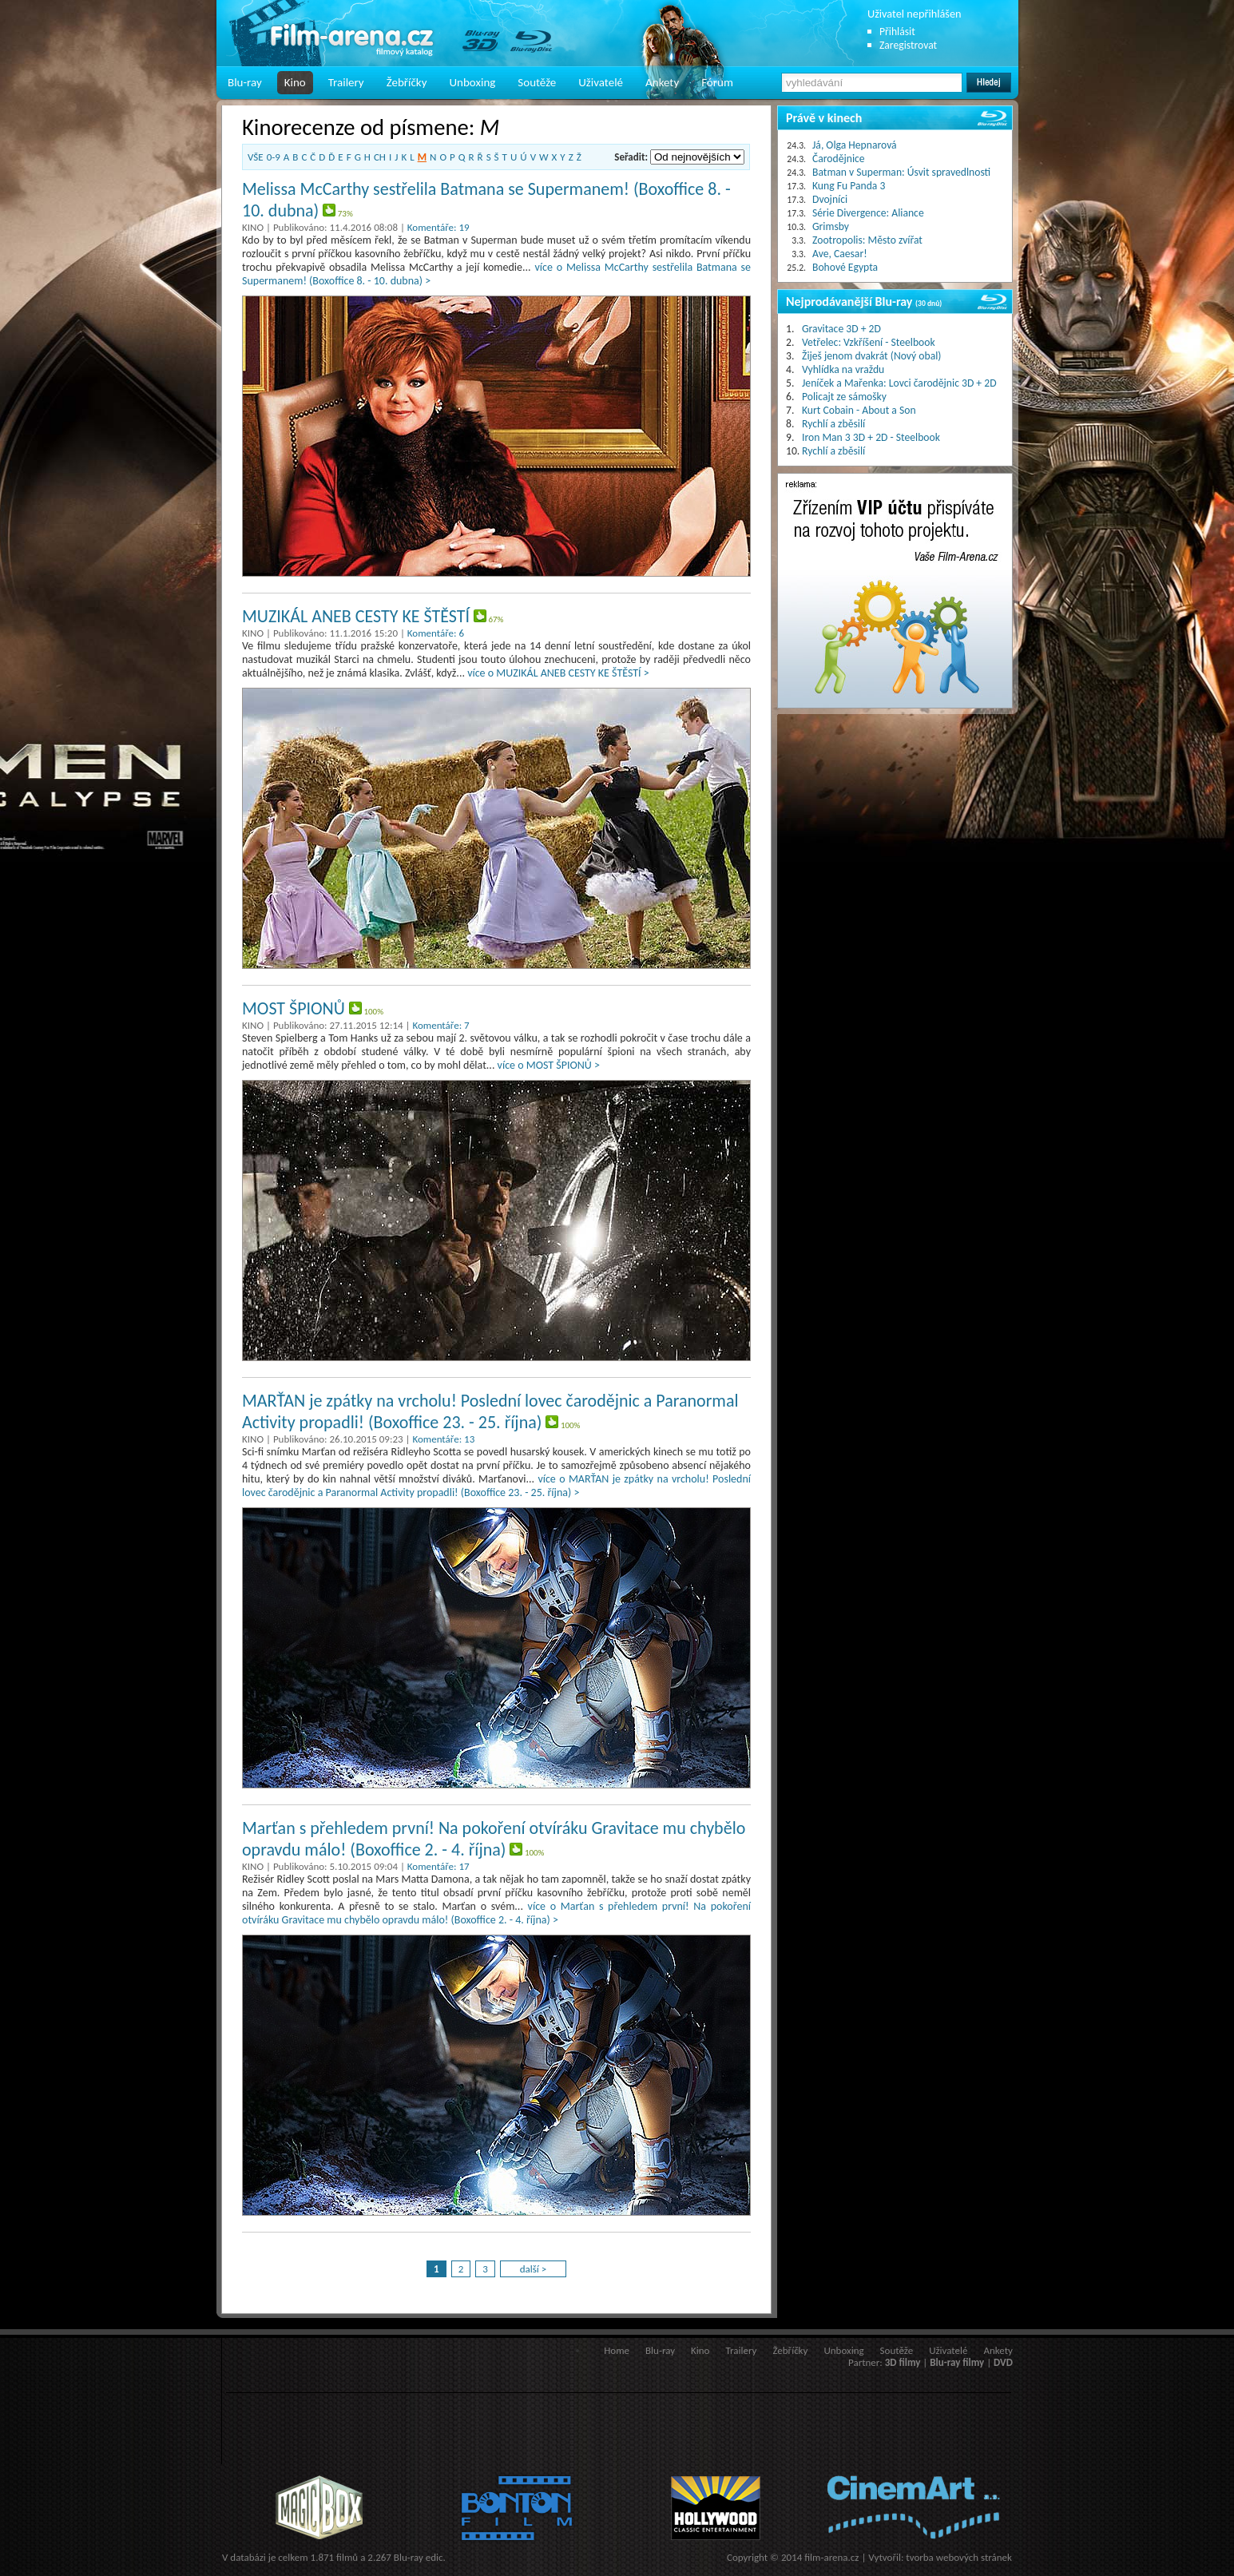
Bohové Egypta (845, 267)
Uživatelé (600, 82)
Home (616, 2350)
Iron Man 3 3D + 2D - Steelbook (871, 437)
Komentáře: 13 (443, 1439)
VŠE (256, 157)
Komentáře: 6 (435, 633)
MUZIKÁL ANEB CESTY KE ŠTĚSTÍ (356, 616)
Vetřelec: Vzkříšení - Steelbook (868, 342)
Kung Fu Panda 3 (848, 186)
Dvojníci (829, 199)
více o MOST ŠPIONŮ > (549, 1065)
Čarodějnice (838, 158)
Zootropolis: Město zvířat (867, 240)
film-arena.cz (831, 2557)
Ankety (662, 82)
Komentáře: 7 (440, 1025)
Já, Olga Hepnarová (854, 145)
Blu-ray (245, 82)
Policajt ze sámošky (844, 396)
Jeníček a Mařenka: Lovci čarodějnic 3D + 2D (899, 383)
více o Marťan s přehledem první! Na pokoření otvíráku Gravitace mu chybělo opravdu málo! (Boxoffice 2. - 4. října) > (496, 1913)
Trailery (346, 82)
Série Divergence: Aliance (868, 213)
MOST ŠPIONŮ (293, 1008)
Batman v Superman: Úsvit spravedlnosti (901, 172)
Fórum (717, 82)
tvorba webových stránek (959, 2557)
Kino (295, 82)
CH (380, 157)
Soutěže (537, 82)
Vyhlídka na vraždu (843, 369)
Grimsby (830, 226)
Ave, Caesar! (839, 253)
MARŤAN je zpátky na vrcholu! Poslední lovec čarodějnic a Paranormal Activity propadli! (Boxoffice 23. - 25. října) (490, 1411)
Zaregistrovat (908, 45)
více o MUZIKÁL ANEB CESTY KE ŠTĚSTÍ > (558, 673)
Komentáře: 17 (438, 1866)
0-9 (273, 157)
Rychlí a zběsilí (833, 424)
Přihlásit (897, 31)
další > (533, 2269)
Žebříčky (407, 82)
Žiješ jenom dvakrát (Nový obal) (872, 356)
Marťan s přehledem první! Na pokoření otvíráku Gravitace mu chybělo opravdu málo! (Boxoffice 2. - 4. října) (493, 1838)
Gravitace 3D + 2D (841, 328)
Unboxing (472, 82)
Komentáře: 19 (438, 227)
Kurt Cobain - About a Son (859, 410)
